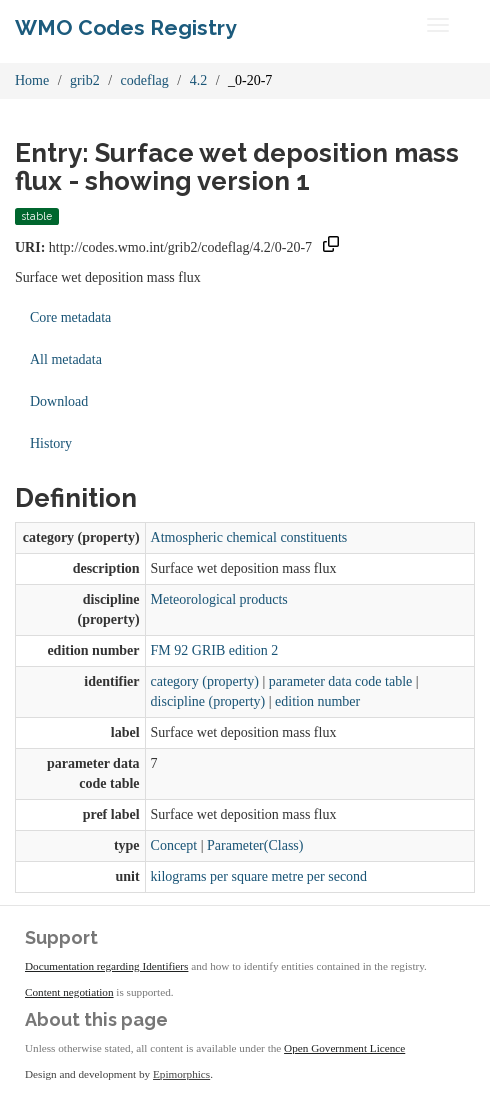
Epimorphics (181, 1074)
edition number (317, 701)
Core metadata (70, 317)
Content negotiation (69, 992)
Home (32, 80)
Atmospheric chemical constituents (249, 537)
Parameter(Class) (255, 845)
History (51, 443)
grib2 (85, 80)
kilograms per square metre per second (259, 876)
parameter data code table (340, 681)
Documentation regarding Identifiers (106, 966)
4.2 (199, 80)
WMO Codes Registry (126, 27)
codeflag (145, 80)
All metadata (66, 359)
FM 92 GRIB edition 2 (215, 650)
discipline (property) (208, 701)
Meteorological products (219, 599)
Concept (174, 845)
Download (59, 401)
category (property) (205, 681)
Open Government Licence (344, 1048)
